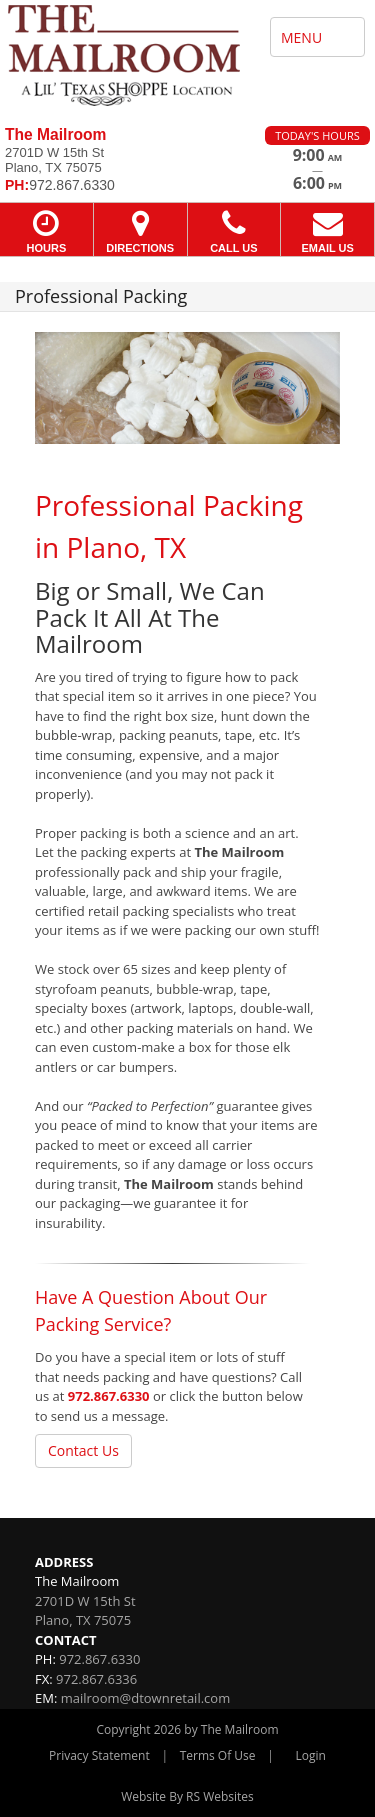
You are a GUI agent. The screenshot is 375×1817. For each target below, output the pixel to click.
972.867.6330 (109, 1396)
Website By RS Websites (187, 1796)
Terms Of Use (218, 1755)
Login (311, 1755)
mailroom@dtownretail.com (145, 1698)
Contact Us (83, 1450)
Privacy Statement (99, 1755)
